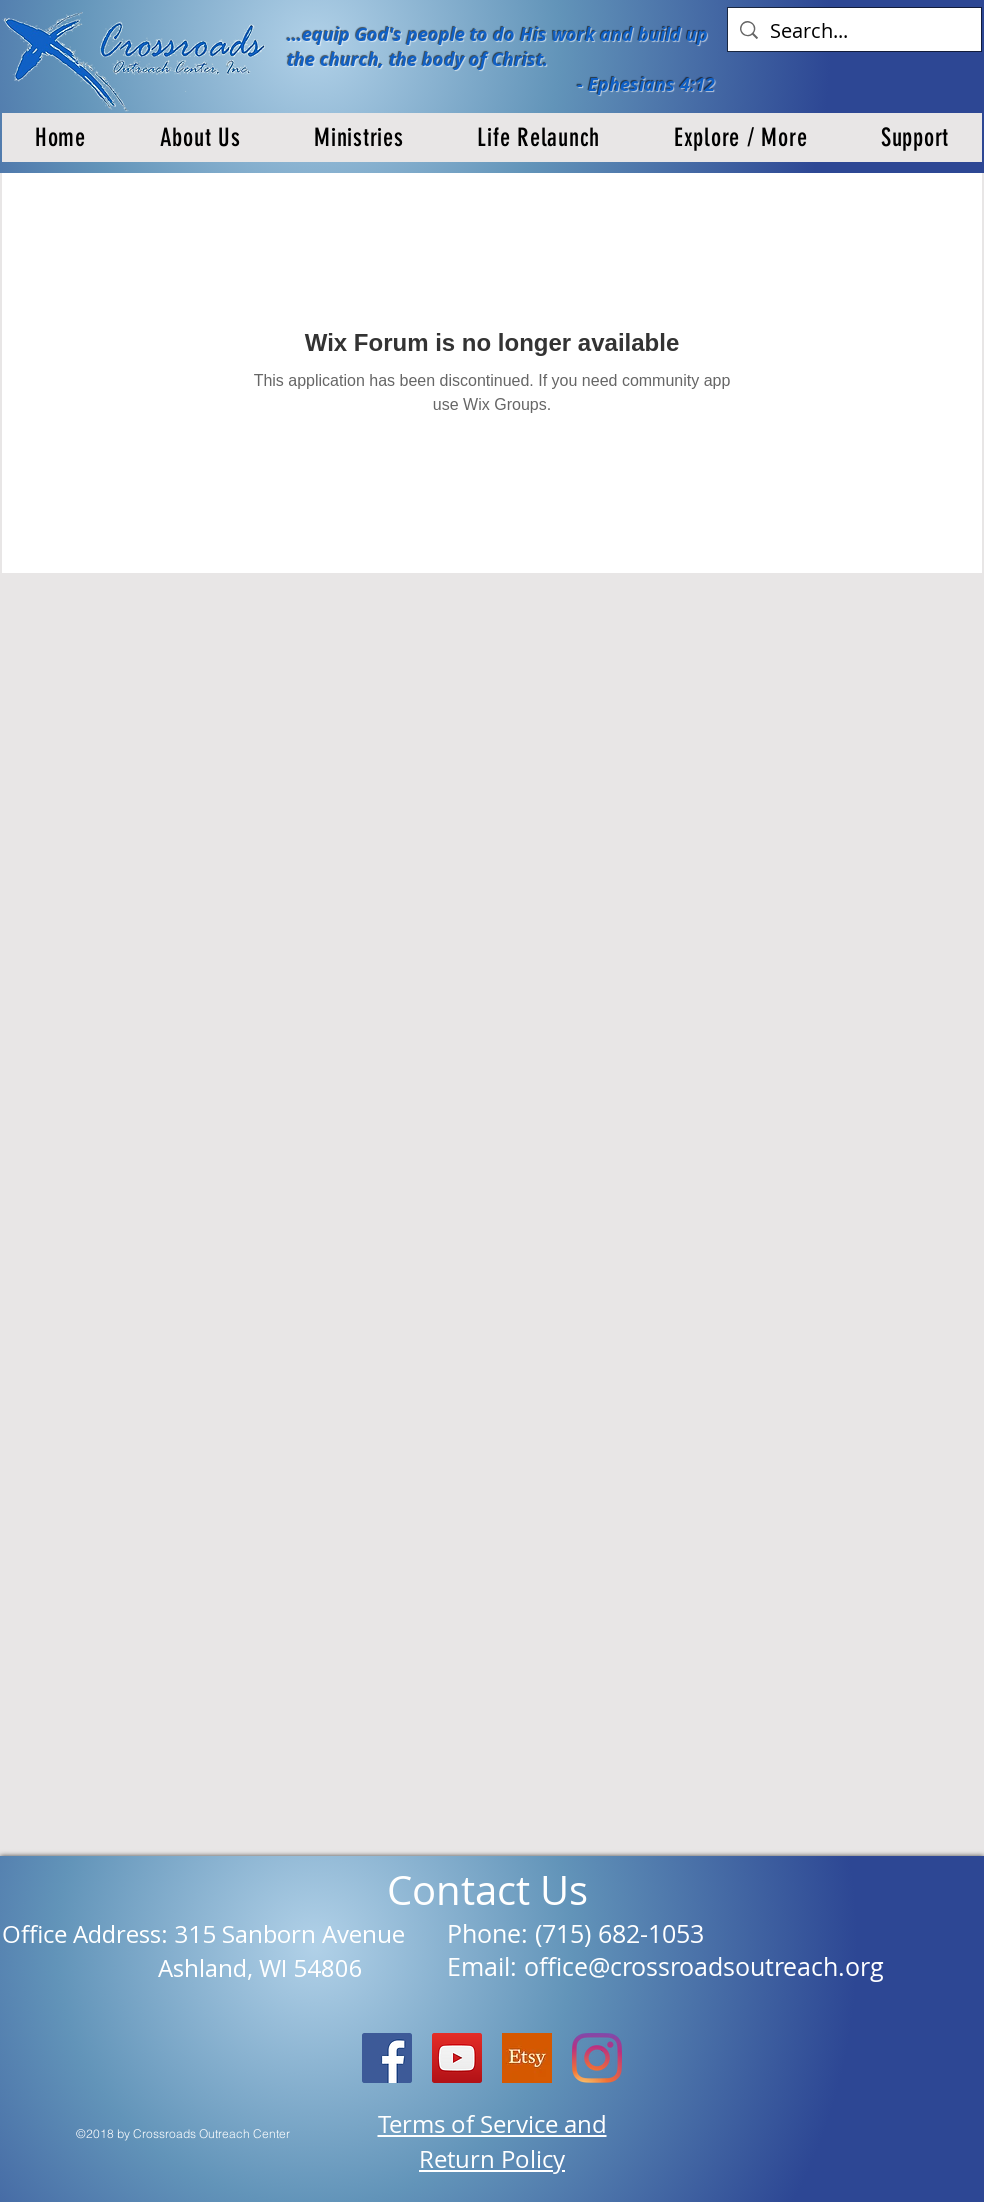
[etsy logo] (527, 2058)
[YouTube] (457, 2058)
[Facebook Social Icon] (387, 2058)
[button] (200, 137)
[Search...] (854, 31)
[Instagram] (597, 2058)
